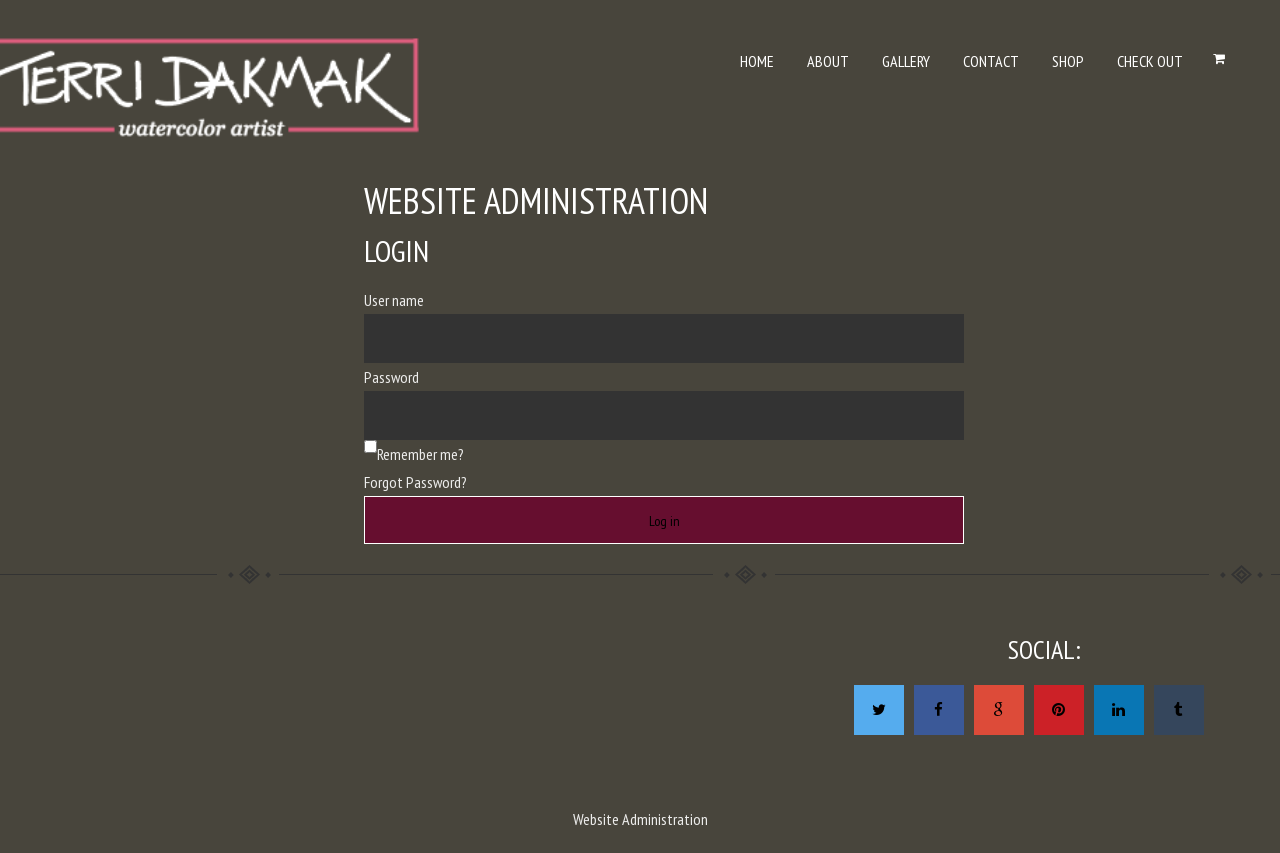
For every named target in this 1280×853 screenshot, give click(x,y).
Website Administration (640, 819)
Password (391, 377)
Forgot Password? (415, 482)
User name (394, 300)
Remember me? (420, 454)
